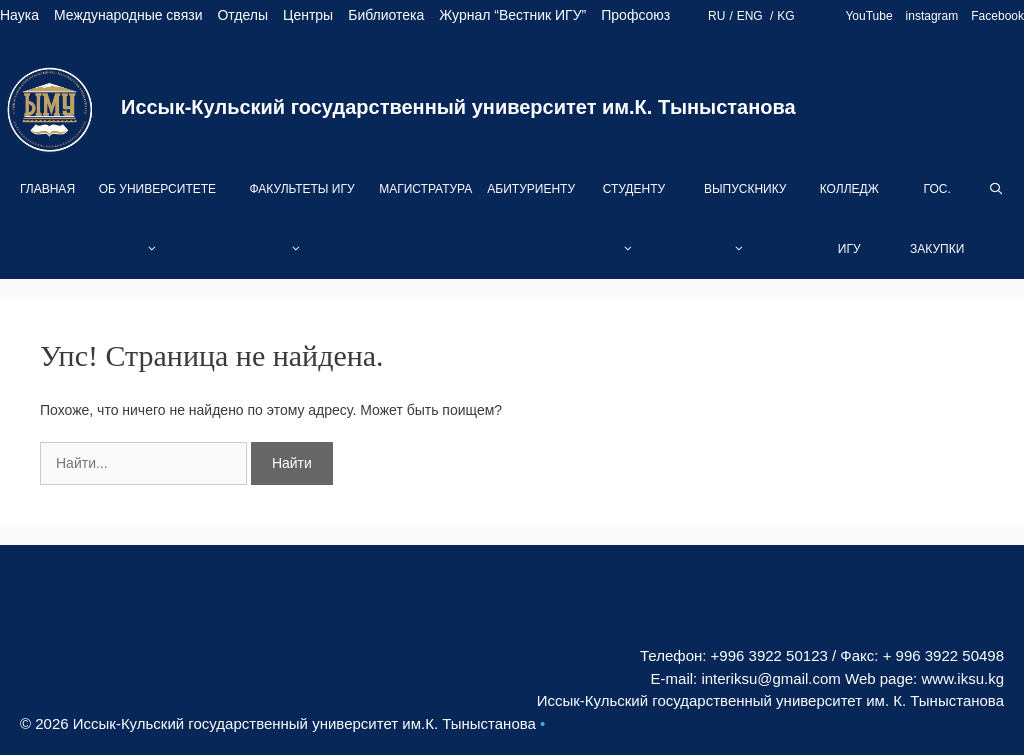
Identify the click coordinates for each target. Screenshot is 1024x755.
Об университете (157, 230)
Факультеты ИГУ (301, 230)
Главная (47, 189)
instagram (932, 16)
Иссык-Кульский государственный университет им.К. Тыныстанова (458, 107)
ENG (751, 16)
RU (716, 16)
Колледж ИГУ (849, 219)
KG (785, 16)
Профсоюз (635, 15)
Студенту (634, 230)
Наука (19, 15)
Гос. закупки (937, 219)
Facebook (997, 16)
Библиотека (386, 15)
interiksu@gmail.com (770, 678)
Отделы (242, 15)
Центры (308, 15)
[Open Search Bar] (996, 189)
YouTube (868, 16)
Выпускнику (745, 230)
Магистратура (425, 189)
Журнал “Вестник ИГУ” (512, 15)
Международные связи (128, 15)
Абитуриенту (531, 189)
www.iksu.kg (962, 678)
